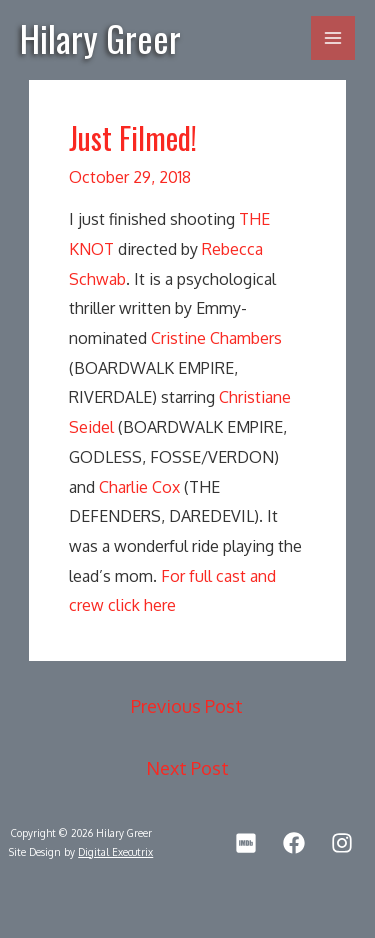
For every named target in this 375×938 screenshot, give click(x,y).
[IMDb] (246, 843)
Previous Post (187, 706)
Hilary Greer (100, 37)
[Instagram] (342, 843)
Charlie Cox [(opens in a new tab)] (139, 487)
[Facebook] (294, 843)
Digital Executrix (115, 852)
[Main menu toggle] (333, 38)
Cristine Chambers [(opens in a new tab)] (216, 338)
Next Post (187, 768)
